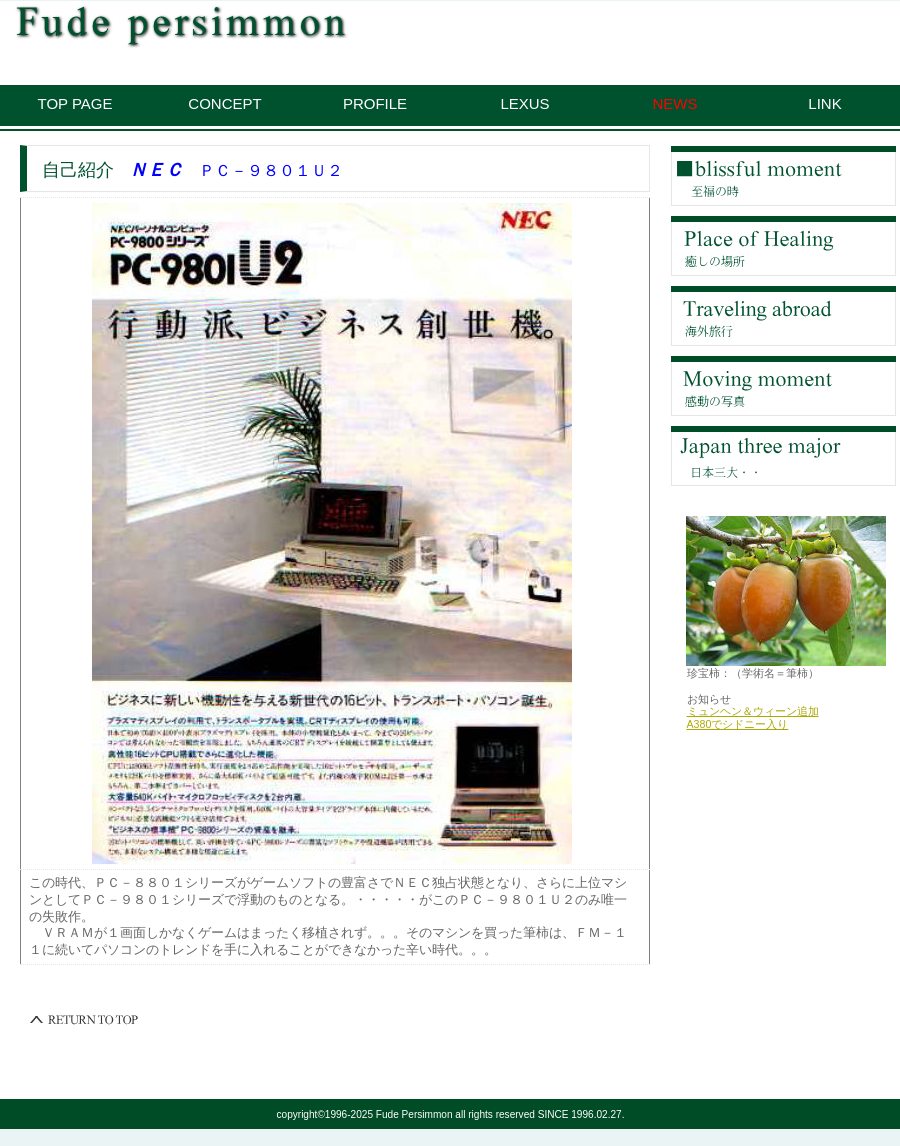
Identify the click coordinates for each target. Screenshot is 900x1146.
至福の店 (783, 176)
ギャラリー (783, 386)
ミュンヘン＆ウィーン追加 (753, 711)
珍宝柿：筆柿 (255, 26)
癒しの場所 (783, 246)
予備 (783, 456)
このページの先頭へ (85, 1020)
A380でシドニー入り (738, 724)
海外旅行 (783, 316)
